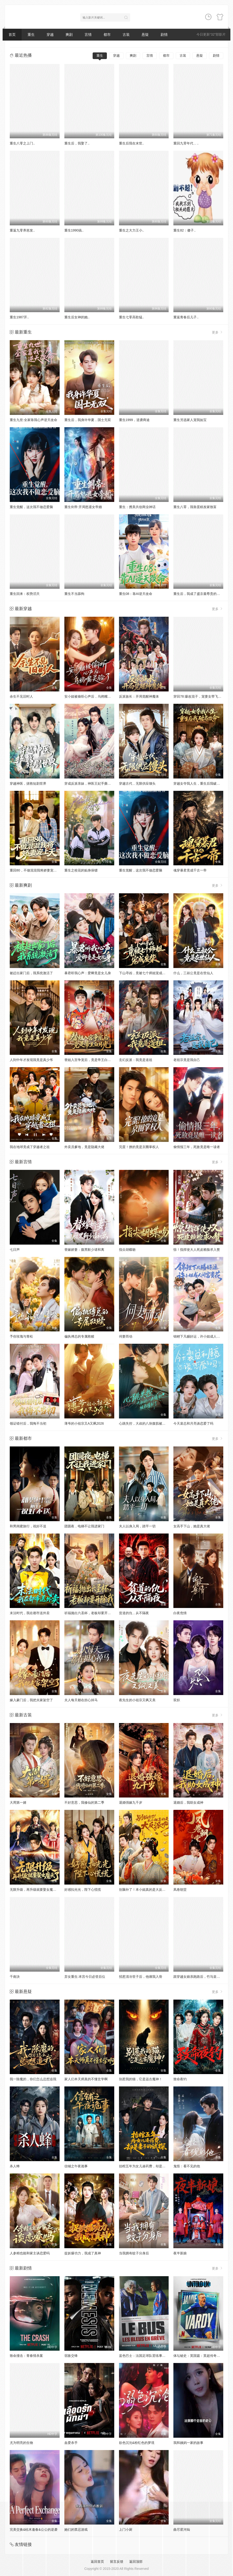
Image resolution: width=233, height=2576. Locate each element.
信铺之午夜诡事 (76, 2166)
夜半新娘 (180, 2253)
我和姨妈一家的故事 (188, 2443)
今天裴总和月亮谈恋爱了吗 (193, 1423)
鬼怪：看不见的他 (186, 2166)
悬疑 (145, 34)
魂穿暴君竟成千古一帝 (190, 870)
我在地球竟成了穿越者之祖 (30, 1147)
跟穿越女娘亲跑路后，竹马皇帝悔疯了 (201, 1976)
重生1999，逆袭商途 (134, 420)
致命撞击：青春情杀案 (26, 2356)
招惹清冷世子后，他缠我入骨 (140, 1976)
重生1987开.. (19, 317)
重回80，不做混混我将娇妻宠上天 (35, 870)
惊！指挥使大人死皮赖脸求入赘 (196, 1249)
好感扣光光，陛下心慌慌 (82, 1889)
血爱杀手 (71, 2443)
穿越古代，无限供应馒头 (137, 783)
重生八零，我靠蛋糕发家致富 (195, 507)
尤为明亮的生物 (21, 2443)
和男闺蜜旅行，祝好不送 (28, 1526)
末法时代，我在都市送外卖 (30, 1613)
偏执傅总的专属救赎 (79, 1336)
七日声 (15, 1249)
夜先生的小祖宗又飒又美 (137, 1700)
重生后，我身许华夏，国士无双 (87, 420)
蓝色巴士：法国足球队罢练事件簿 (144, 2356)
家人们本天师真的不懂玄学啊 (86, 2079)
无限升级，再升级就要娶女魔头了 (35, 1889)
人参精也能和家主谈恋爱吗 (30, 2253)
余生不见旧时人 (21, 696)
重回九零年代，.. (186, 143)
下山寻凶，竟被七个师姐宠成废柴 (144, 973)
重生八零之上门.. (22, 143)
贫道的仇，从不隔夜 (134, 1613)
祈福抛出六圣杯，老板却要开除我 (89, 1613)
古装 (126, 34)
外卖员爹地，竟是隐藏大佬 (84, 1147)
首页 (12, 34)
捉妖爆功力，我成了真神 (82, 2253)
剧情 (164, 34)
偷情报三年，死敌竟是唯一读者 (196, 1147)
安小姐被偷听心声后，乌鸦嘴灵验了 (91, 696)
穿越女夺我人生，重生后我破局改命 (200, 783)
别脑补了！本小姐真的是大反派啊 (144, 1889)
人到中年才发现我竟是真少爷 (31, 1060)
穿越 (50, 34)
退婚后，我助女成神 (188, 1802)
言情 (88, 34)
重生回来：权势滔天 (25, 594)
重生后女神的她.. (77, 317)
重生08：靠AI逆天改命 (135, 594)
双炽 (176, 1700)
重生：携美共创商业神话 (137, 507)
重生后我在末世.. (131, 143)
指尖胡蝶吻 (127, 1249)
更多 (217, 332)
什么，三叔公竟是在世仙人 (193, 973)
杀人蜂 (15, 2166)
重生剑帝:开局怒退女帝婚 (83, 507)
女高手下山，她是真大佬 (191, 1526)
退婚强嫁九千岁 (130, 1802)
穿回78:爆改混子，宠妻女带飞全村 (198, 696)
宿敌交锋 (71, 2356)
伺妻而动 (125, 1336)
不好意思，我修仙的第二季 (84, 1802)
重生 (31, 34)
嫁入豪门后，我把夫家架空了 (31, 1700)
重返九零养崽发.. (22, 230)
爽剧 (69, 34)
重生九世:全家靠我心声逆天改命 (33, 420)
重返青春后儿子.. (186, 317)
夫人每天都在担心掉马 (81, 1700)
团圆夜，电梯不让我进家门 (84, 1526)
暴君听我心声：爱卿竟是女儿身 (87, 973)
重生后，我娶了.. (77, 143)
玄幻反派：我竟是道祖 (135, 1060)
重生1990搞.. (74, 230)
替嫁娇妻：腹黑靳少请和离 (84, 1249)
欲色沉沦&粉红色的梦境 (136, 2443)
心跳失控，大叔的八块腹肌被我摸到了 (147, 1423)
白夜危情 (180, 1613)
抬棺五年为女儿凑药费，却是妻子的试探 (149, 2166)
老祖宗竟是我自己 (186, 1060)
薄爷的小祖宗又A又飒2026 (84, 1423)
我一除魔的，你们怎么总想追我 (33, 2079)
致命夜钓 (180, 2079)
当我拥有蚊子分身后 (134, 2253)
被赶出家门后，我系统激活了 (31, 973)
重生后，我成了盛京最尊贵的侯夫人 (200, 594)
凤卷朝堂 (180, 1889)
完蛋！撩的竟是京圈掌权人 (139, 1147)
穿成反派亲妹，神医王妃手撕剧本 (89, 783)
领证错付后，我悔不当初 (28, 1423)
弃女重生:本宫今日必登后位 (84, 1976)
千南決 (15, 1976)
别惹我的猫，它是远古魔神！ (140, 2079)
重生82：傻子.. (184, 230)
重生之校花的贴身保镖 (81, 870)
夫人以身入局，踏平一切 (137, 1526)
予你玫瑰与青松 (21, 1336)
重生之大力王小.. (131, 230)
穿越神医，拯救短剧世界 (28, 783)
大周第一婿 (18, 1802)
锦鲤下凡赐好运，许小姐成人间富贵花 (201, 1336)
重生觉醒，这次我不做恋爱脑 (31, 507)
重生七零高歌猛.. (131, 317)
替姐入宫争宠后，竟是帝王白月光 (89, 1060)
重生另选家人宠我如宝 (190, 420)
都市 (107, 34)
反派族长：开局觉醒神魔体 (139, 696)
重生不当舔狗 (74, 594)
